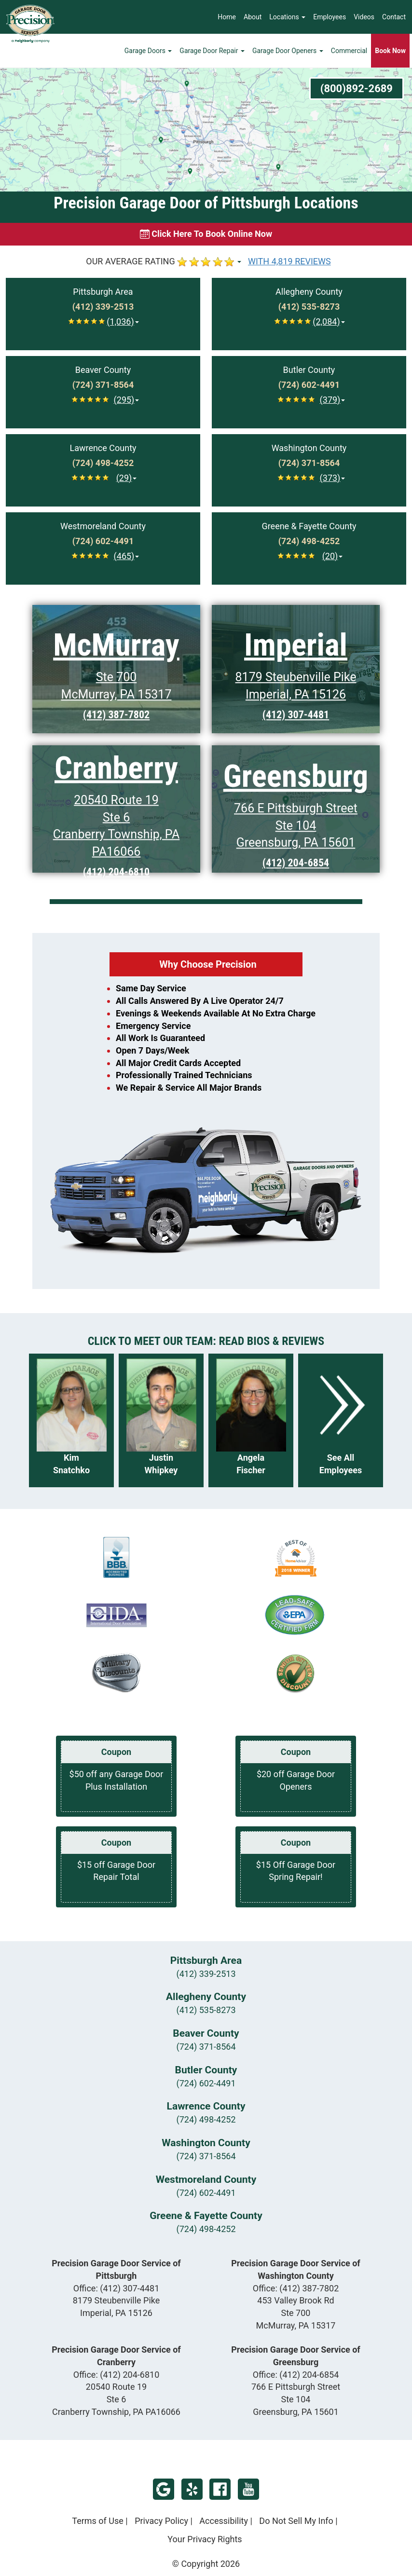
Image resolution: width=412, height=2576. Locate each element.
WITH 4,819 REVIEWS (289, 261)
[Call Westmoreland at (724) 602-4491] (103, 541)
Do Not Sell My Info (296, 2521)
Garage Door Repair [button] (212, 51)
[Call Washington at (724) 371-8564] (309, 463)
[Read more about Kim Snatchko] (71, 1420)
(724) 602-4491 (205, 2083)
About (252, 17)
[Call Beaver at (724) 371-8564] (103, 385)
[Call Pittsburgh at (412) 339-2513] (103, 306)
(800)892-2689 (356, 88)
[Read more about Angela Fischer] (250, 1420)
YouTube (248, 2489)
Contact (394, 17)
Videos (364, 17)
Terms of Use (98, 2521)
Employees (329, 17)
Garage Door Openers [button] (287, 51)
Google (163, 2489)
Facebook (220, 2489)
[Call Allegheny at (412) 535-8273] (309, 306)
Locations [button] (287, 17)
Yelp (192, 2489)
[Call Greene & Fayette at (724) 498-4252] (309, 541)
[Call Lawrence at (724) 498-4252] (103, 463)
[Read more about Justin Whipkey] (161, 1420)
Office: (116, 2288)
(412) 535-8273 (205, 2010)
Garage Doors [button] (148, 51)
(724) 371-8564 (205, 2047)
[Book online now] (206, 234)
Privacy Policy (161, 2521)
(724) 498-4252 (205, 2119)
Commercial (349, 51)
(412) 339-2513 (205, 1974)
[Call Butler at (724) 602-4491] (309, 385)
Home (227, 17)
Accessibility (223, 2521)
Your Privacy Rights (204, 2539)
